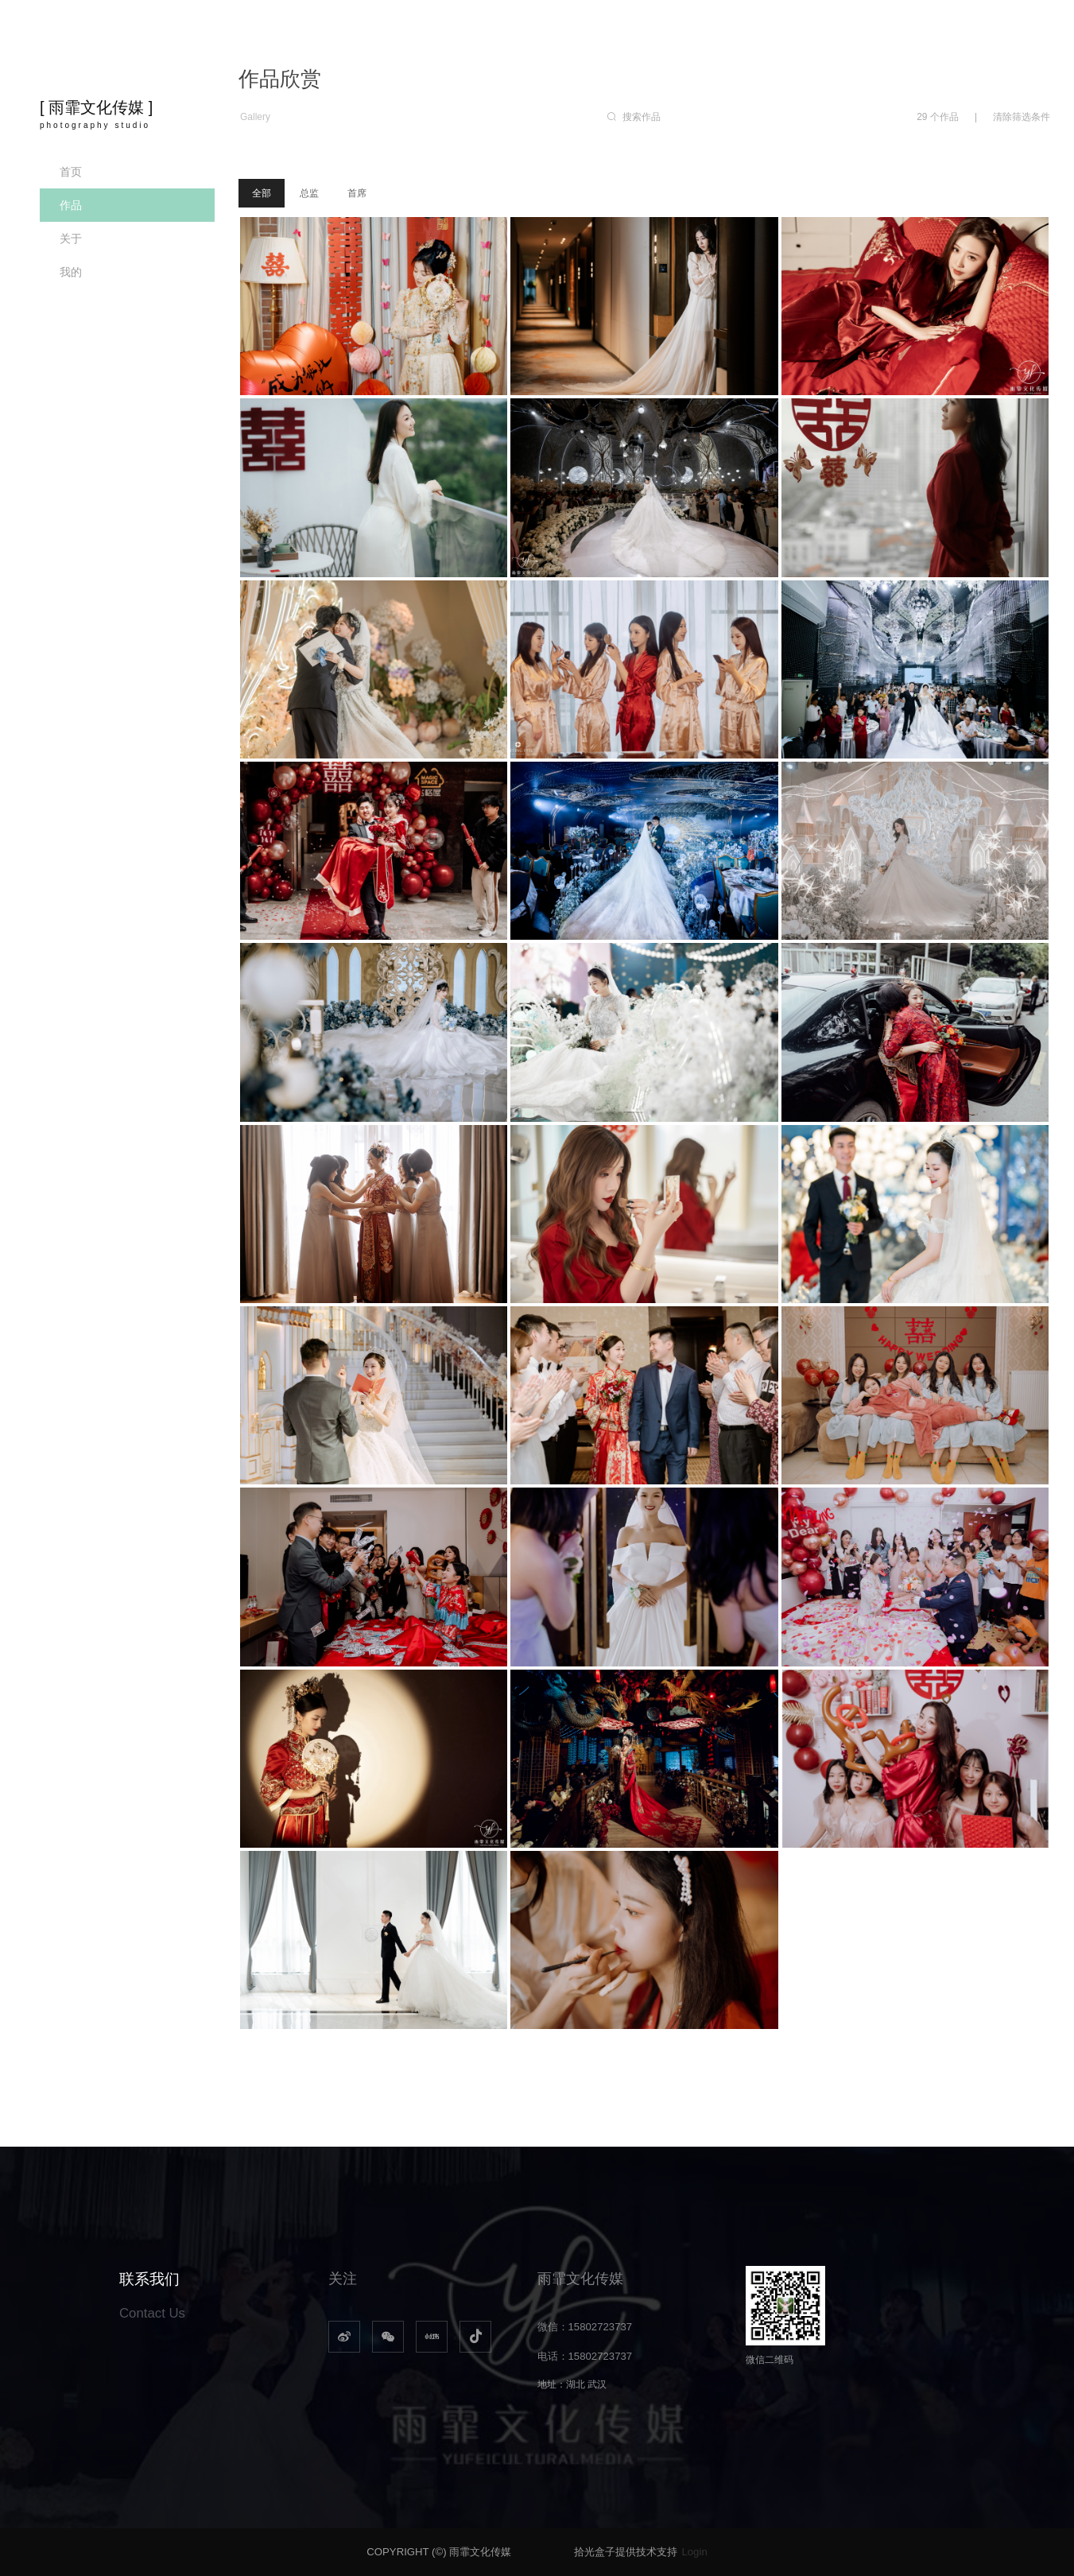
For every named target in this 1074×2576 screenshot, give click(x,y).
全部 (261, 193)
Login (694, 2552)
